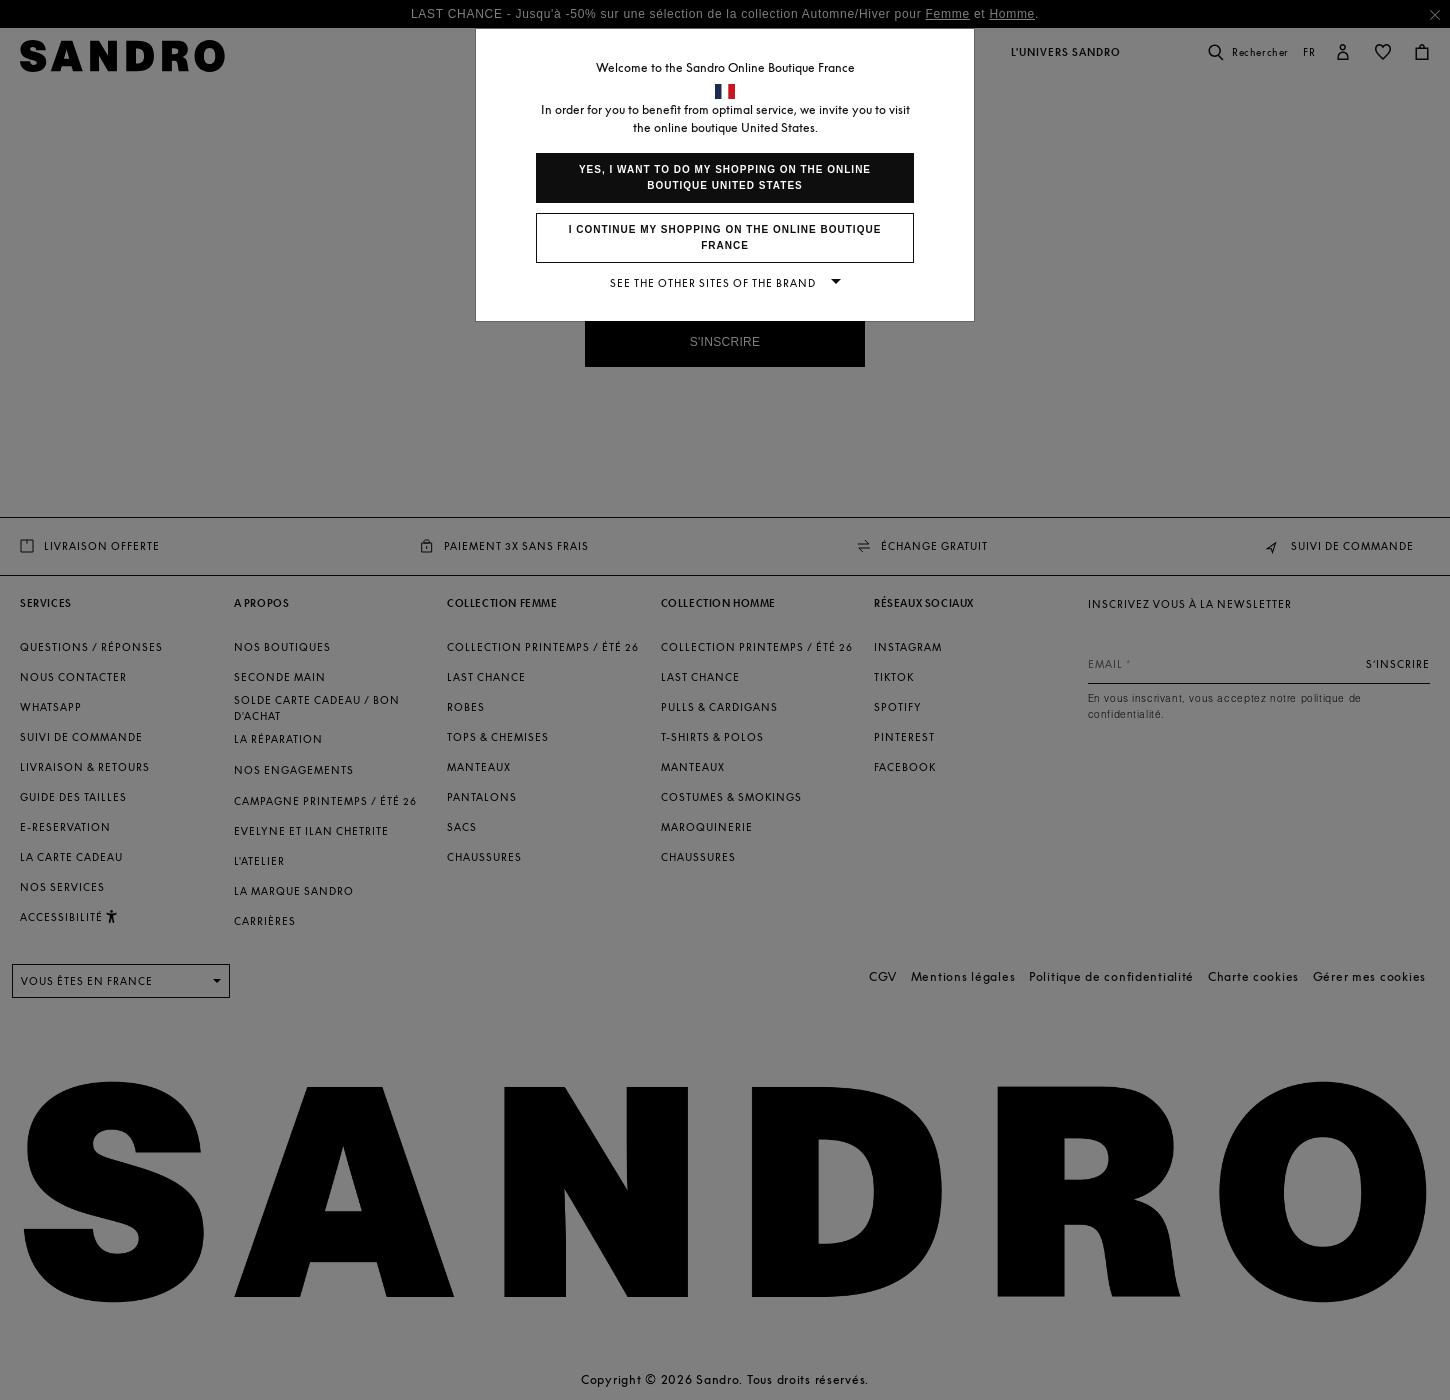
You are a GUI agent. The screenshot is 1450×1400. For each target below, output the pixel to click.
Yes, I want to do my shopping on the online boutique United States (725, 177)
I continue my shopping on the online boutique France (725, 237)
